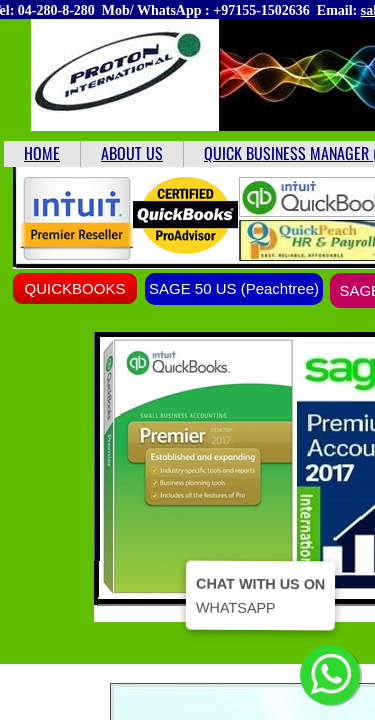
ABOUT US (132, 153)
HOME (42, 153)
